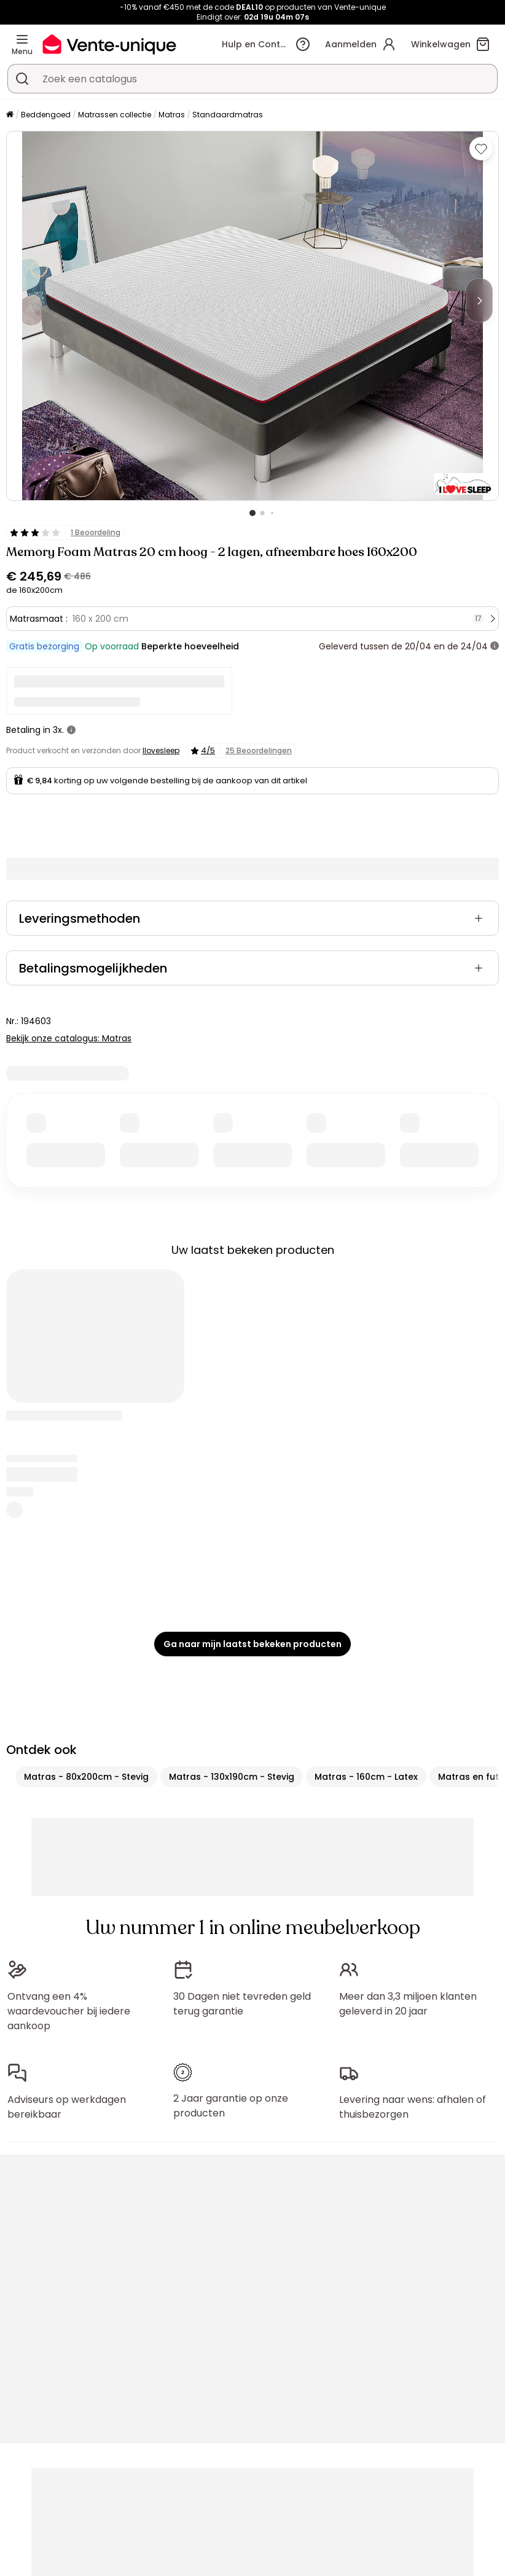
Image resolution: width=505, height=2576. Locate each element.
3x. (58, 730)
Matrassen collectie (114, 114)
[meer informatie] (494, 646)
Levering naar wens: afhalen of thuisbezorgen (412, 2107)
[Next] (479, 300)
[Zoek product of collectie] (22, 78)
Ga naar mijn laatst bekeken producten (252, 1644)
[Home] (10, 115)
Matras (172, 114)
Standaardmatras (227, 114)
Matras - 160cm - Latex (366, 1777)
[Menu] (22, 39)
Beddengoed (46, 114)
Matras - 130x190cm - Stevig (231, 1777)
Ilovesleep (161, 750)
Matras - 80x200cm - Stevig (86, 1777)
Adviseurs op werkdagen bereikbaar (66, 2107)
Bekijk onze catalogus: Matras (68, 1038)
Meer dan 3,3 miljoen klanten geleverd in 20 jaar (408, 2003)
